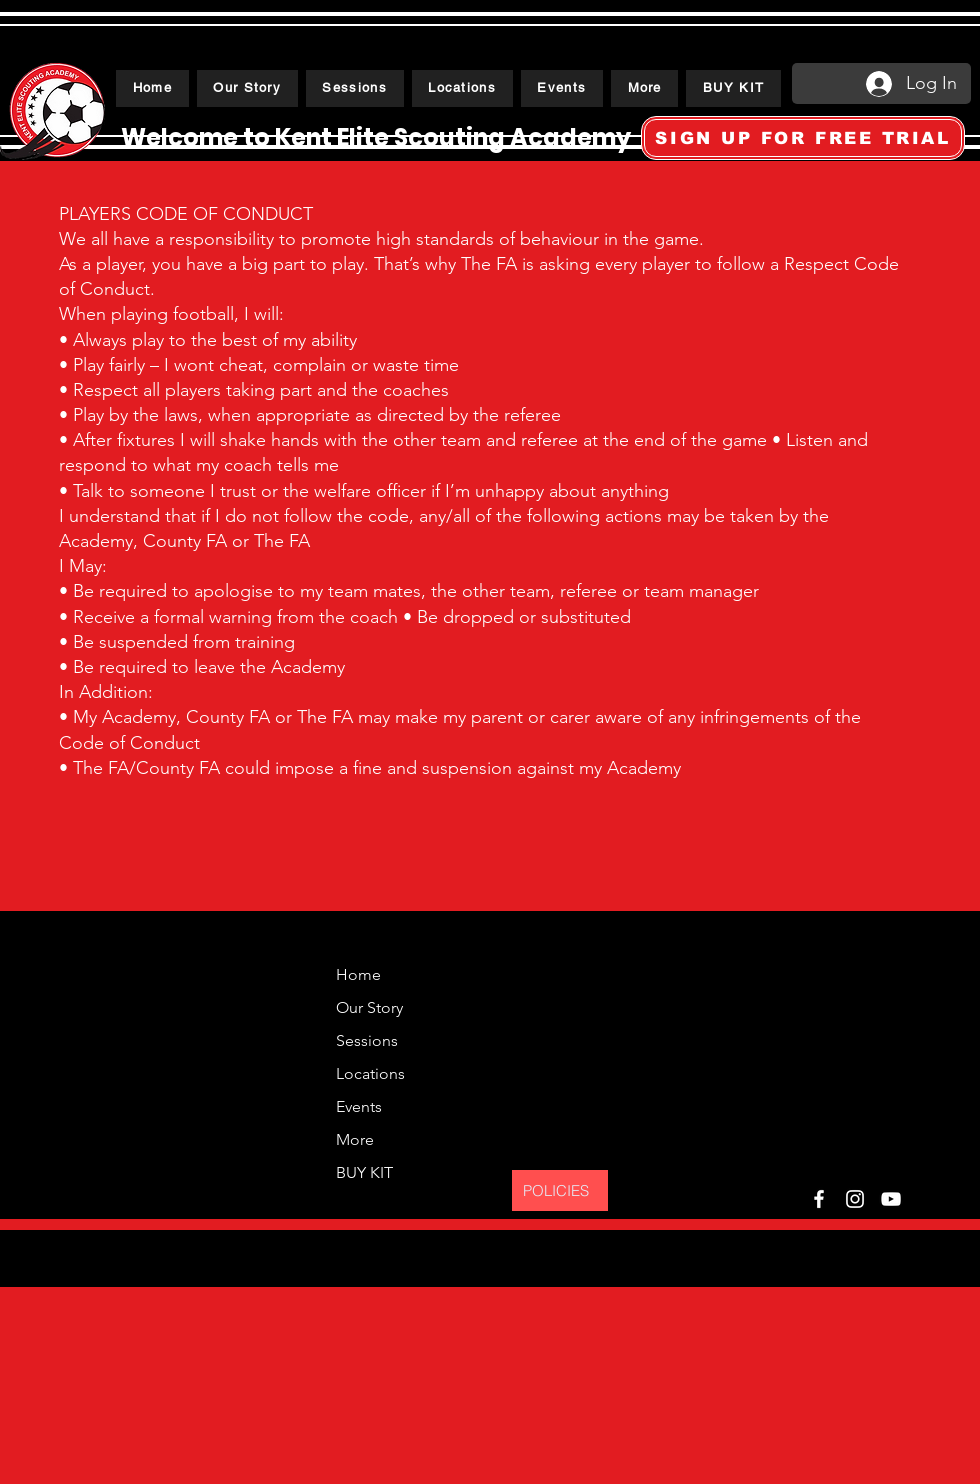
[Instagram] (855, 1199)
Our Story (367, 1007)
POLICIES (556, 1190)
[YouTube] (891, 1199)
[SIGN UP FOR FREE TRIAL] (803, 138)
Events (359, 1106)
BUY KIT (364, 1172)
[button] (355, 88)
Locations (367, 1073)
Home (358, 974)
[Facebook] (819, 1199)
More (355, 1139)
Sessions (367, 1040)
